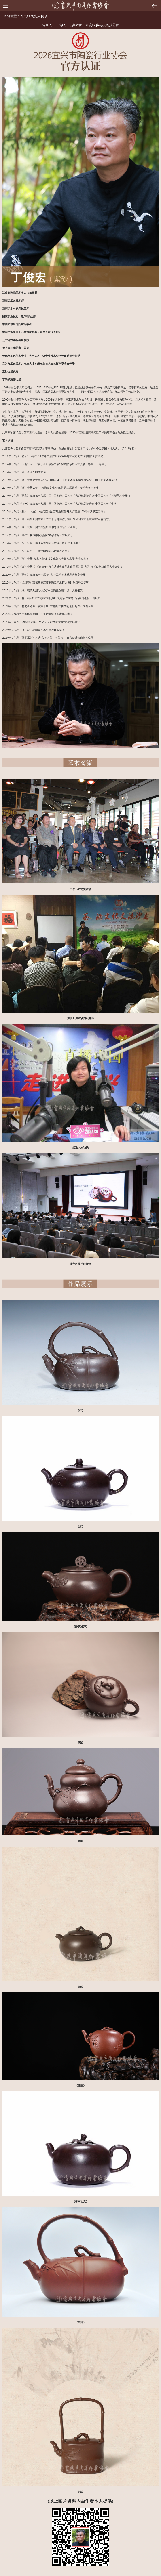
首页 (23, 16)
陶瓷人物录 (39, 16)
